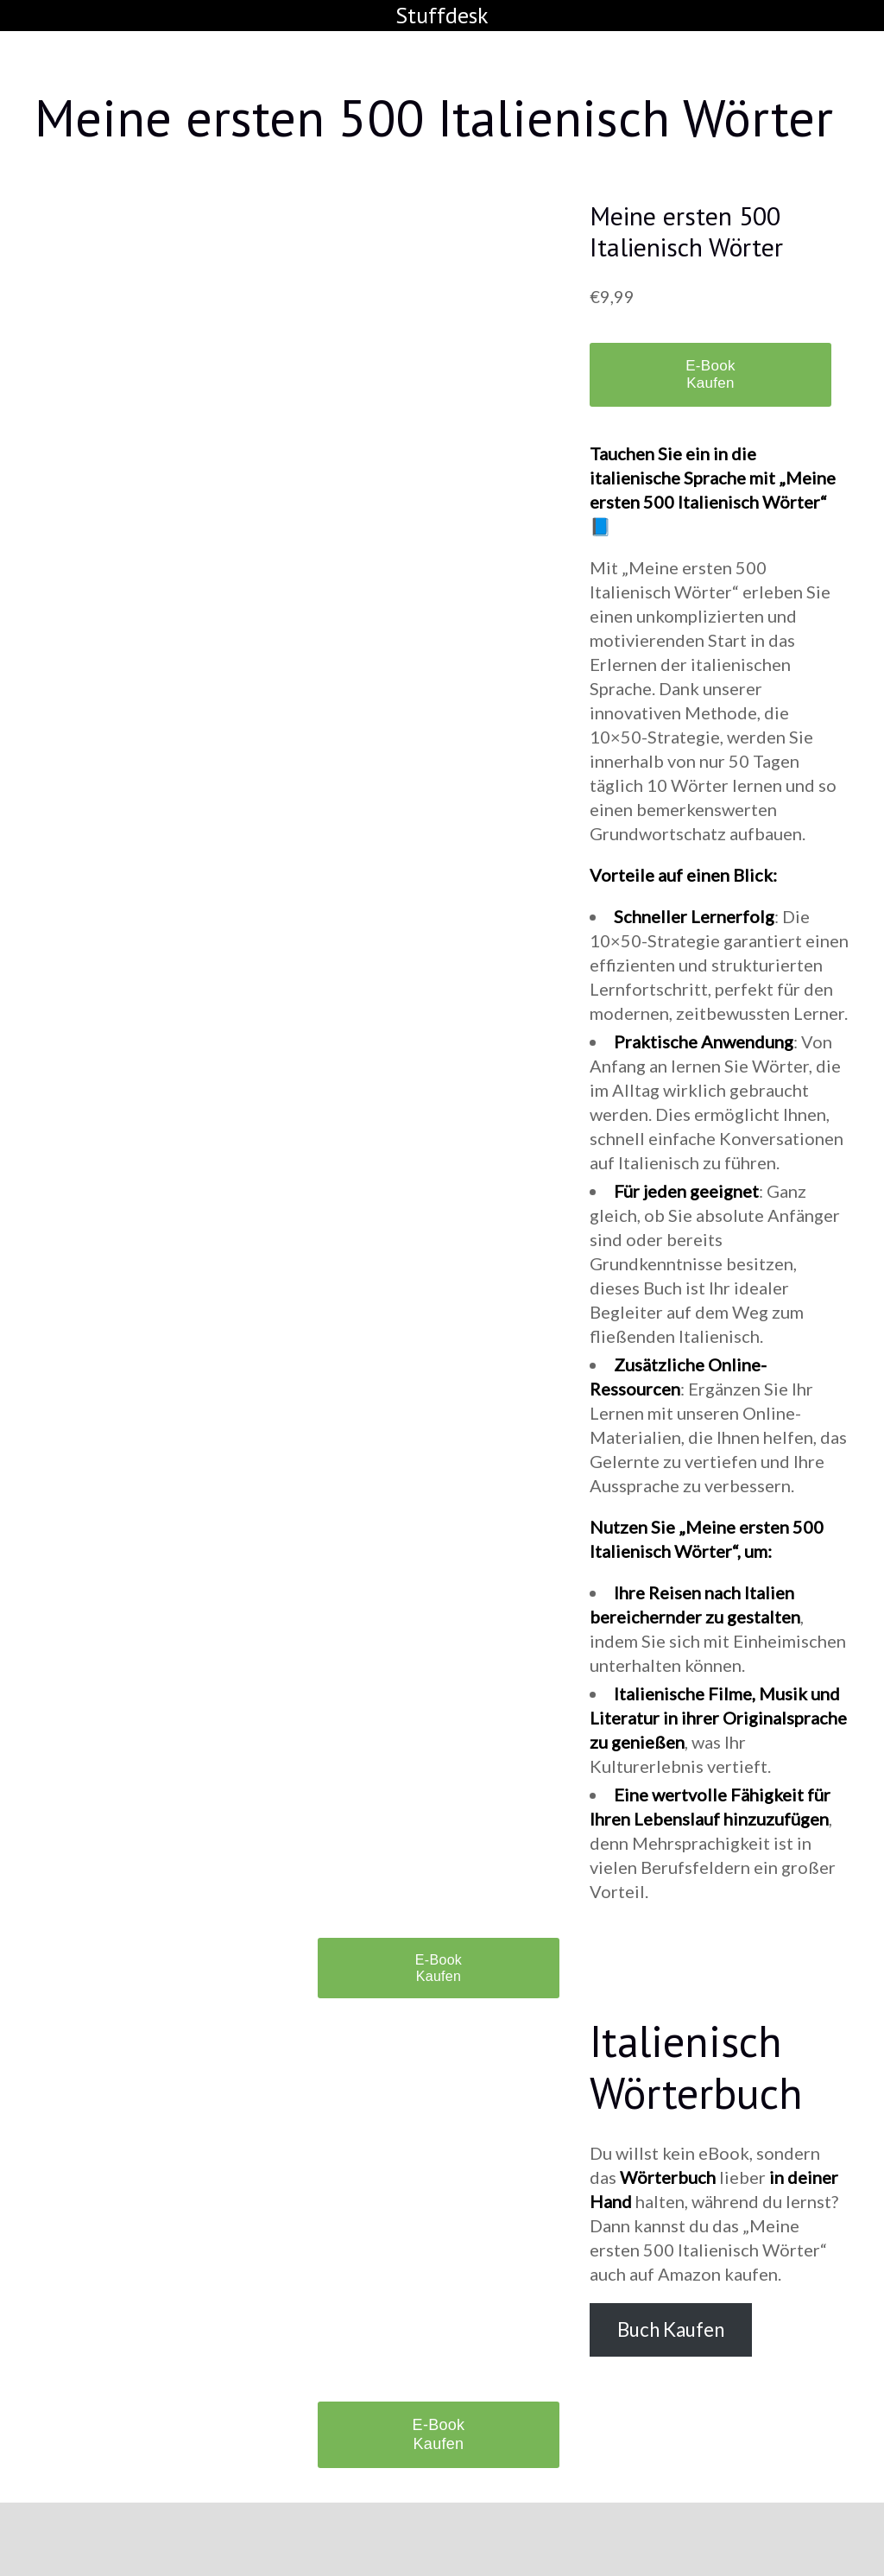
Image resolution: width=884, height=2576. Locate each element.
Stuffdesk (442, 15)
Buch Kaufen (670, 2329)
